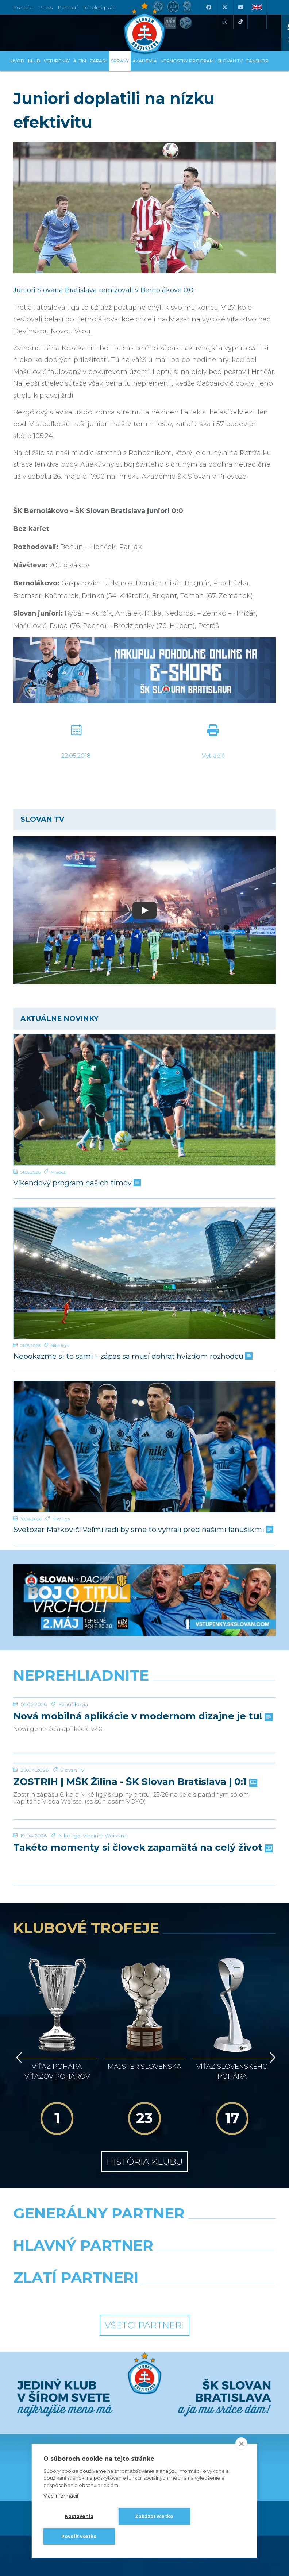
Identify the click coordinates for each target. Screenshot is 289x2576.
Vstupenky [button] (57, 60)
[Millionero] (213, 2194)
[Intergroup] (76, 2226)
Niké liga (60, 1345)
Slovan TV (72, 1770)
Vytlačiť (213, 755)
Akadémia (144, 60)
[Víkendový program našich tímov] (144, 1100)
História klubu (145, 2091)
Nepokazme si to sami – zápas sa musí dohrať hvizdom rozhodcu (132, 1356)
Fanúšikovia (73, 1704)
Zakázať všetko (154, 2516)
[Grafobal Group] (213, 2226)
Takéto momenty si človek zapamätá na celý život (142, 1847)
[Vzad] (18, 2018)
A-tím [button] (79, 60)
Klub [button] (34, 60)
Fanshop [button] (257, 60)
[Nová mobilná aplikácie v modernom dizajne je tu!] (144, 1697)
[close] (241, 2443)
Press (45, 7)
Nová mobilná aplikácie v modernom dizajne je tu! (142, 1716)
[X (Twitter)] (224, 7)
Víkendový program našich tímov (76, 1183)
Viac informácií (60, 2496)
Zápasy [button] (98, 60)
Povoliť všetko (79, 2536)
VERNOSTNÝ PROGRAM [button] (187, 60)
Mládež (58, 1172)
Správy (120, 60)
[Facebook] (208, 7)
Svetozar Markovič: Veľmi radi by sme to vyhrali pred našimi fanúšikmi (142, 1530)
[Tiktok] (240, 22)
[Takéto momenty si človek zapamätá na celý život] (144, 1828)
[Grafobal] (76, 2194)
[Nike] (145, 2162)
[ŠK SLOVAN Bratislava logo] (144, 27)
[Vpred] (271, 2018)
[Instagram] (224, 22)
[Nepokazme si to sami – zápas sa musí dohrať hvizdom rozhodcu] (144, 1273)
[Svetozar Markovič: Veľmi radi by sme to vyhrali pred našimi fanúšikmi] (144, 1446)
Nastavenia (79, 2516)
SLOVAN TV (230, 60)
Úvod (17, 60)
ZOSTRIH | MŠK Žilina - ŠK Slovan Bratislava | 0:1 (134, 1782)
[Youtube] (240, 7)
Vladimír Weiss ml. (105, 1835)
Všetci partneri (144, 2255)
